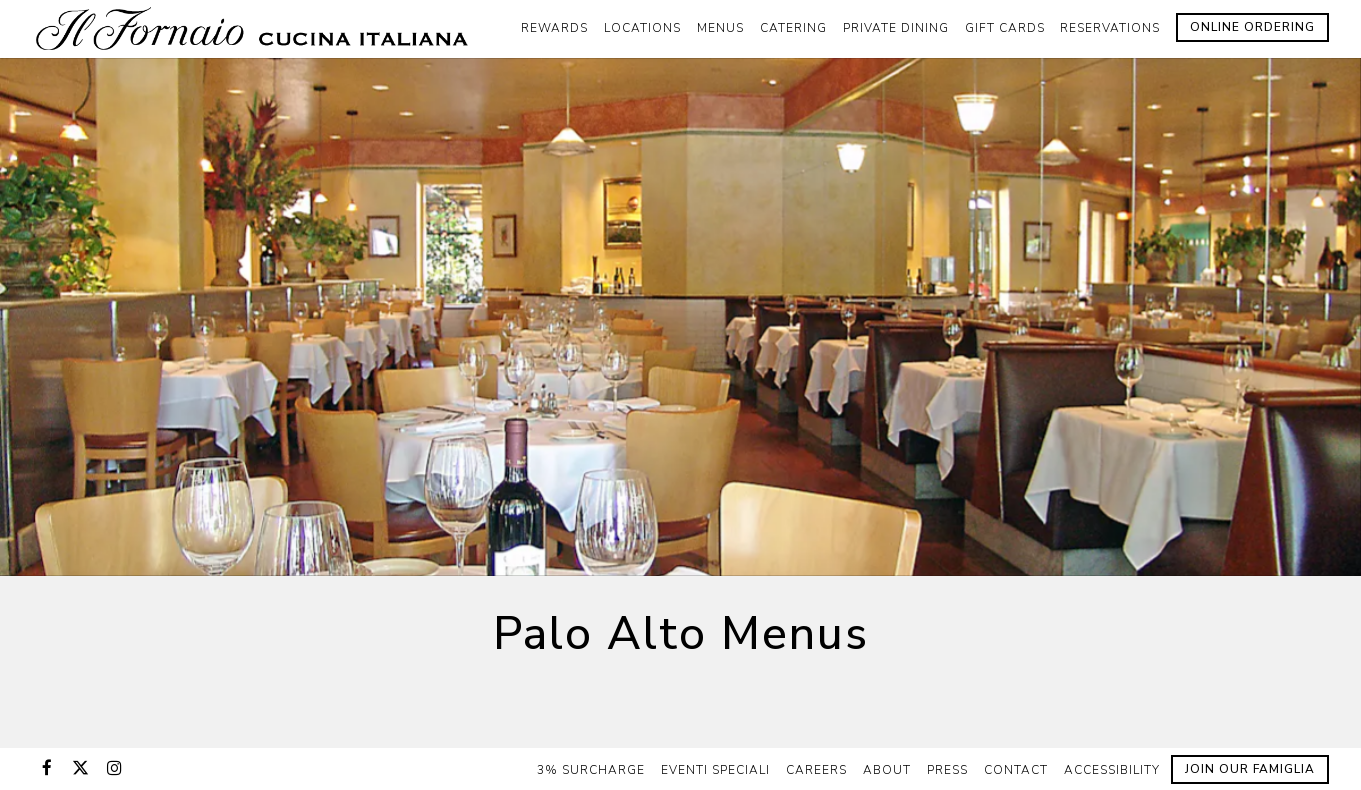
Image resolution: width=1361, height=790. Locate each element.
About (887, 770)
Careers (816, 770)
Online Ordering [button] (1252, 27)
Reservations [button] (1110, 28)
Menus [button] (720, 28)
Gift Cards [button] (1005, 28)
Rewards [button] (554, 28)
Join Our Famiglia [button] (1250, 769)
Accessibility (1112, 770)
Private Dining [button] (896, 28)
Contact (1016, 770)
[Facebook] (47, 768)
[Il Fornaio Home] (257, 28)
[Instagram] (115, 768)
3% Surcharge (591, 770)
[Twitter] (81, 768)
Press (947, 770)
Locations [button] (642, 28)
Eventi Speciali (715, 770)
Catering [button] (793, 28)
